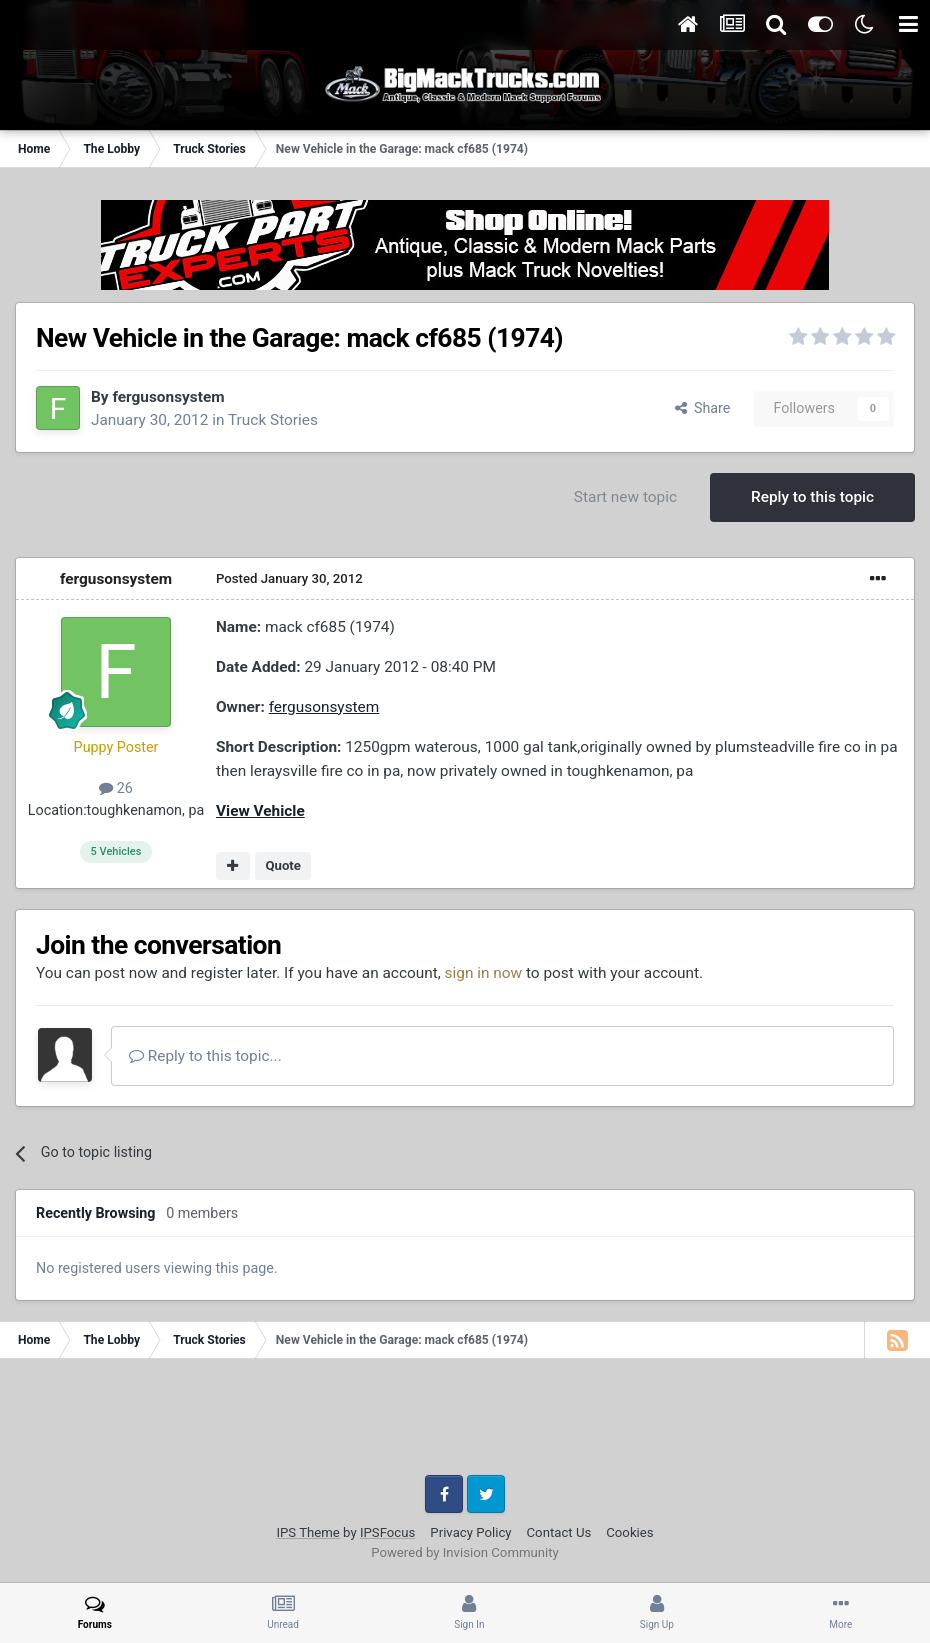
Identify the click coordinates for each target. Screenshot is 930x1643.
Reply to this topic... (205, 1056)
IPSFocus (387, 1532)
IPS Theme (307, 1532)
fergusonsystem (168, 397)
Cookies (629, 1532)
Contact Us (559, 1532)
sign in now (484, 973)
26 (116, 788)
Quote (283, 865)
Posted (289, 578)
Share (703, 408)
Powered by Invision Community (465, 1552)
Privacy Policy (470, 1532)
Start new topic (625, 497)
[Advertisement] (465, 1424)
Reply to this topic (812, 497)
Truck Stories (273, 420)
